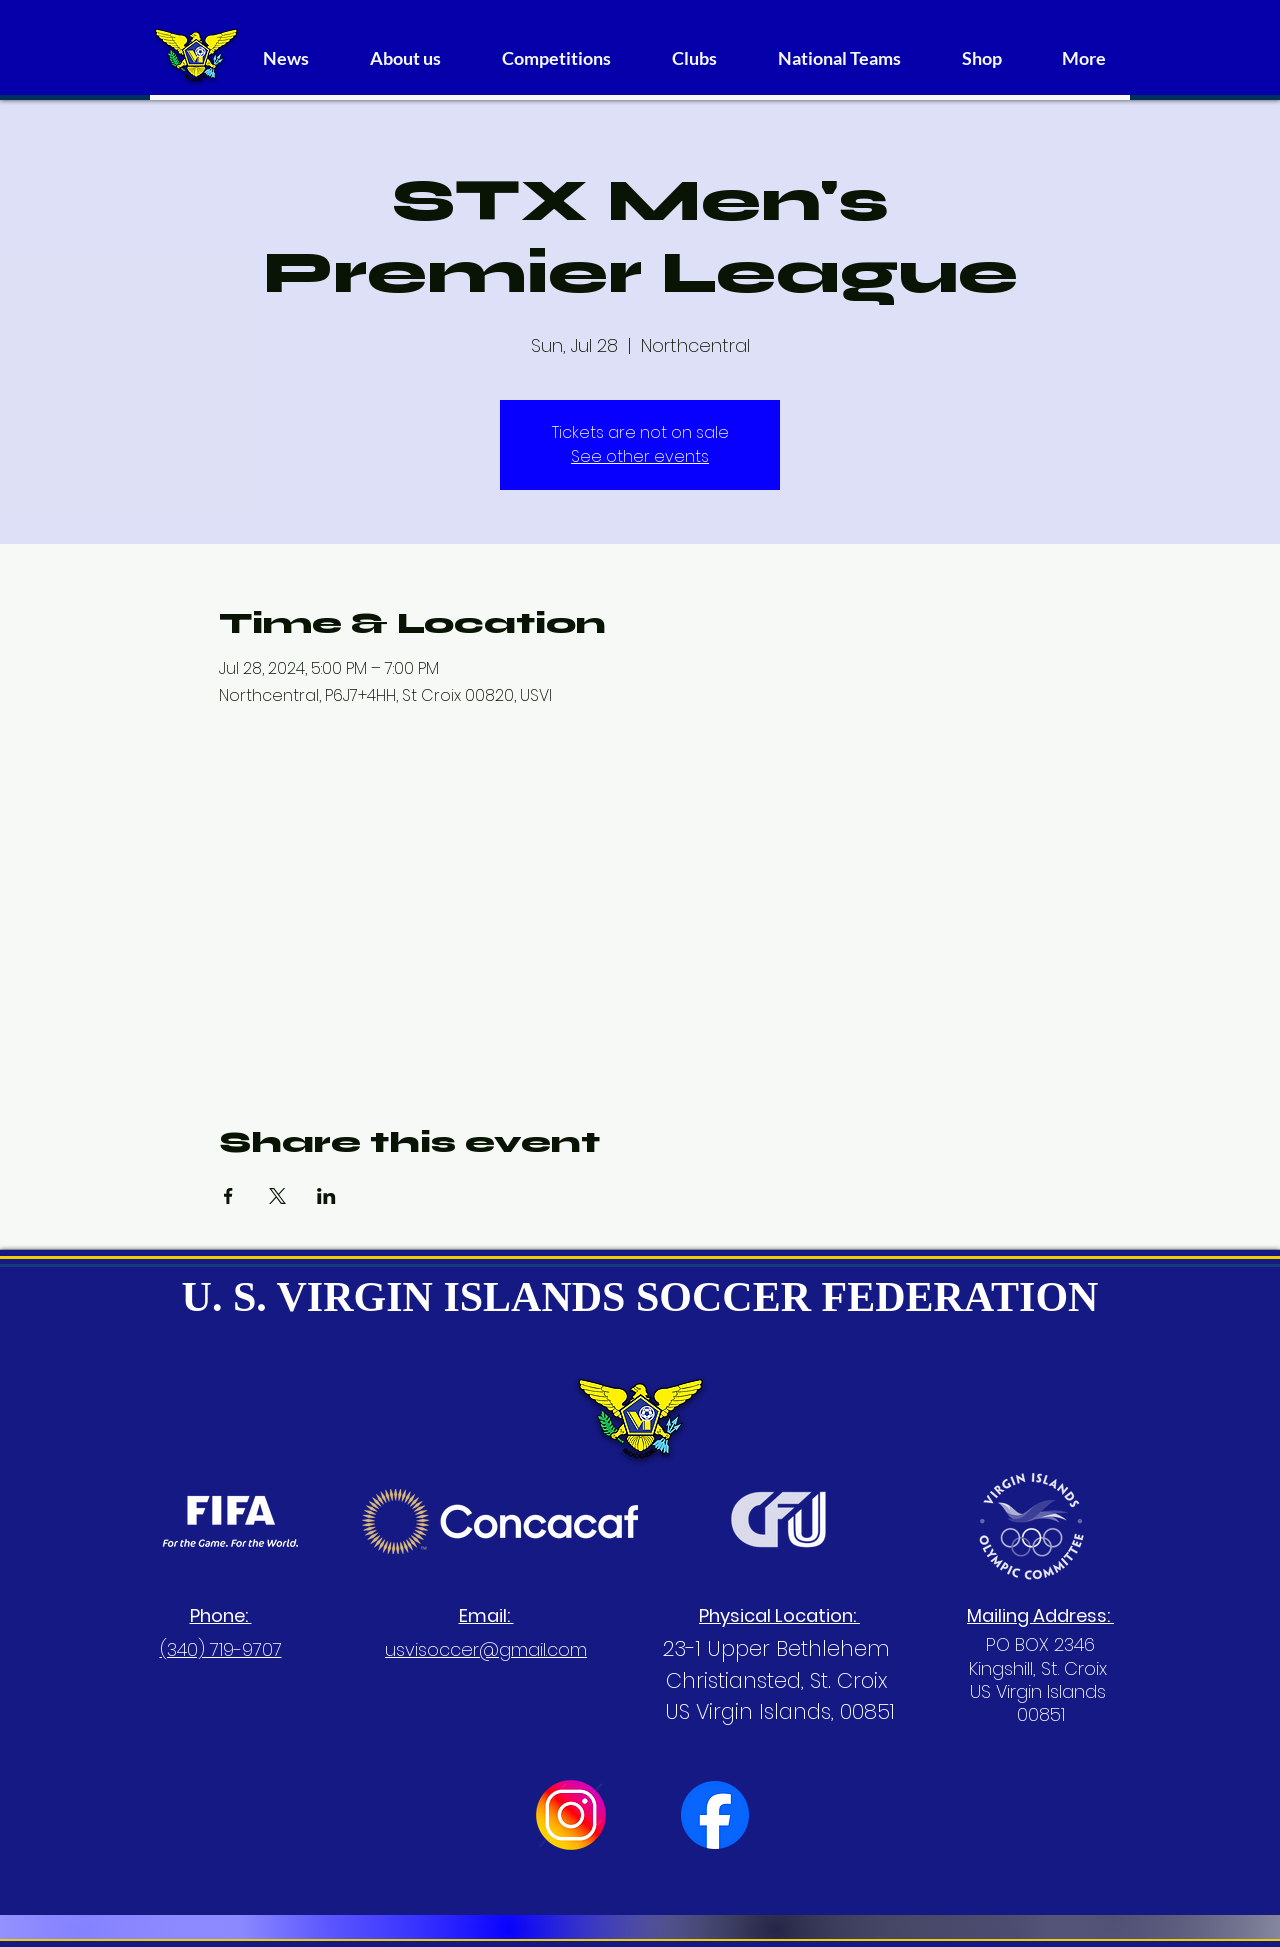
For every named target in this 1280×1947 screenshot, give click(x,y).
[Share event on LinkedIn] (326, 1196)
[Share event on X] (277, 1196)
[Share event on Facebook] (228, 1196)
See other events (640, 456)
